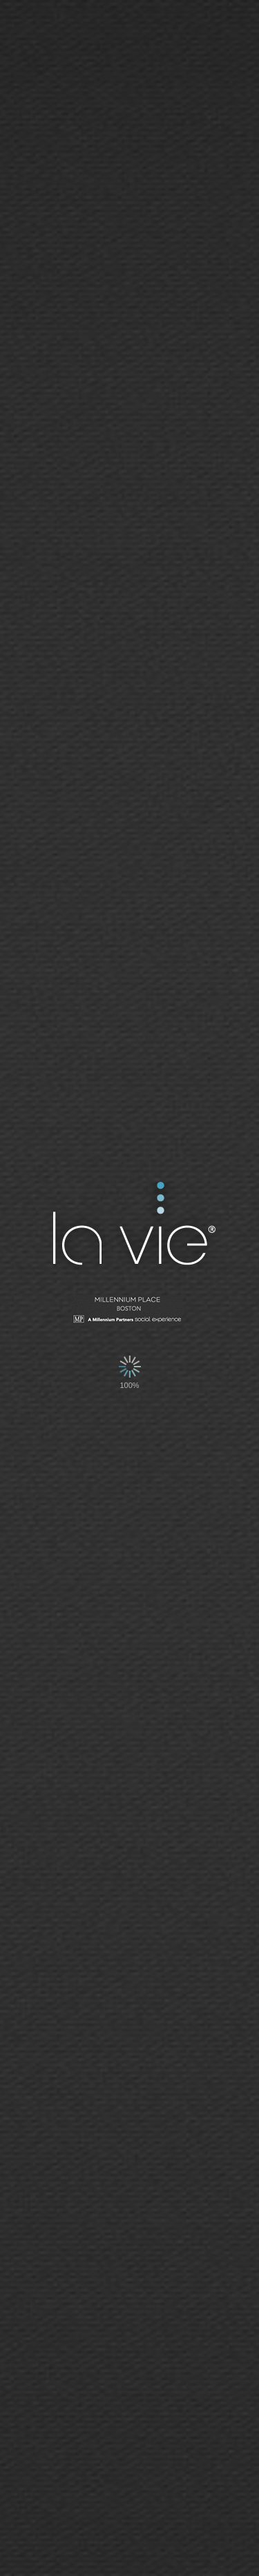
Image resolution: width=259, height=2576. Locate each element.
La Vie (132, 1226)
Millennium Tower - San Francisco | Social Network (130, 1311)
